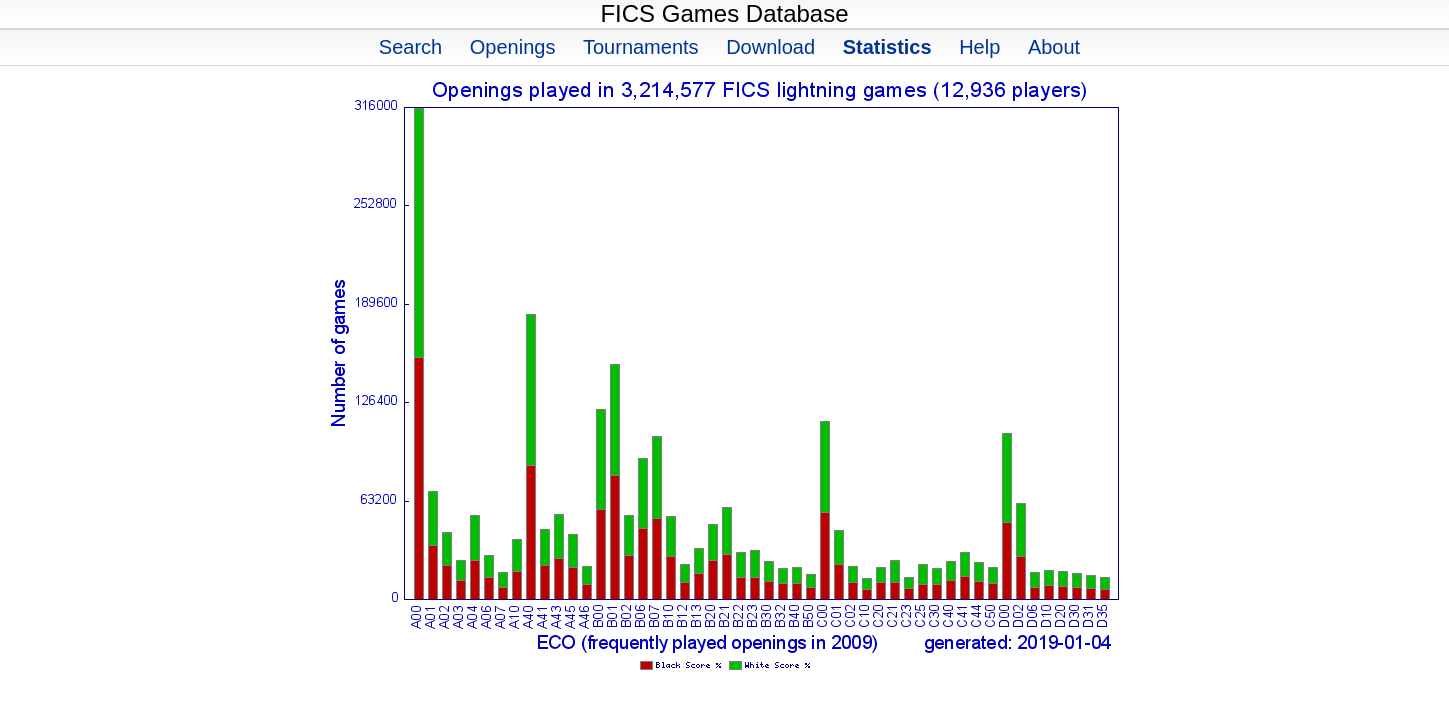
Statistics (887, 47)
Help (979, 47)
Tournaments (641, 47)
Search (410, 47)
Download (770, 47)
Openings (513, 47)
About (1054, 47)
